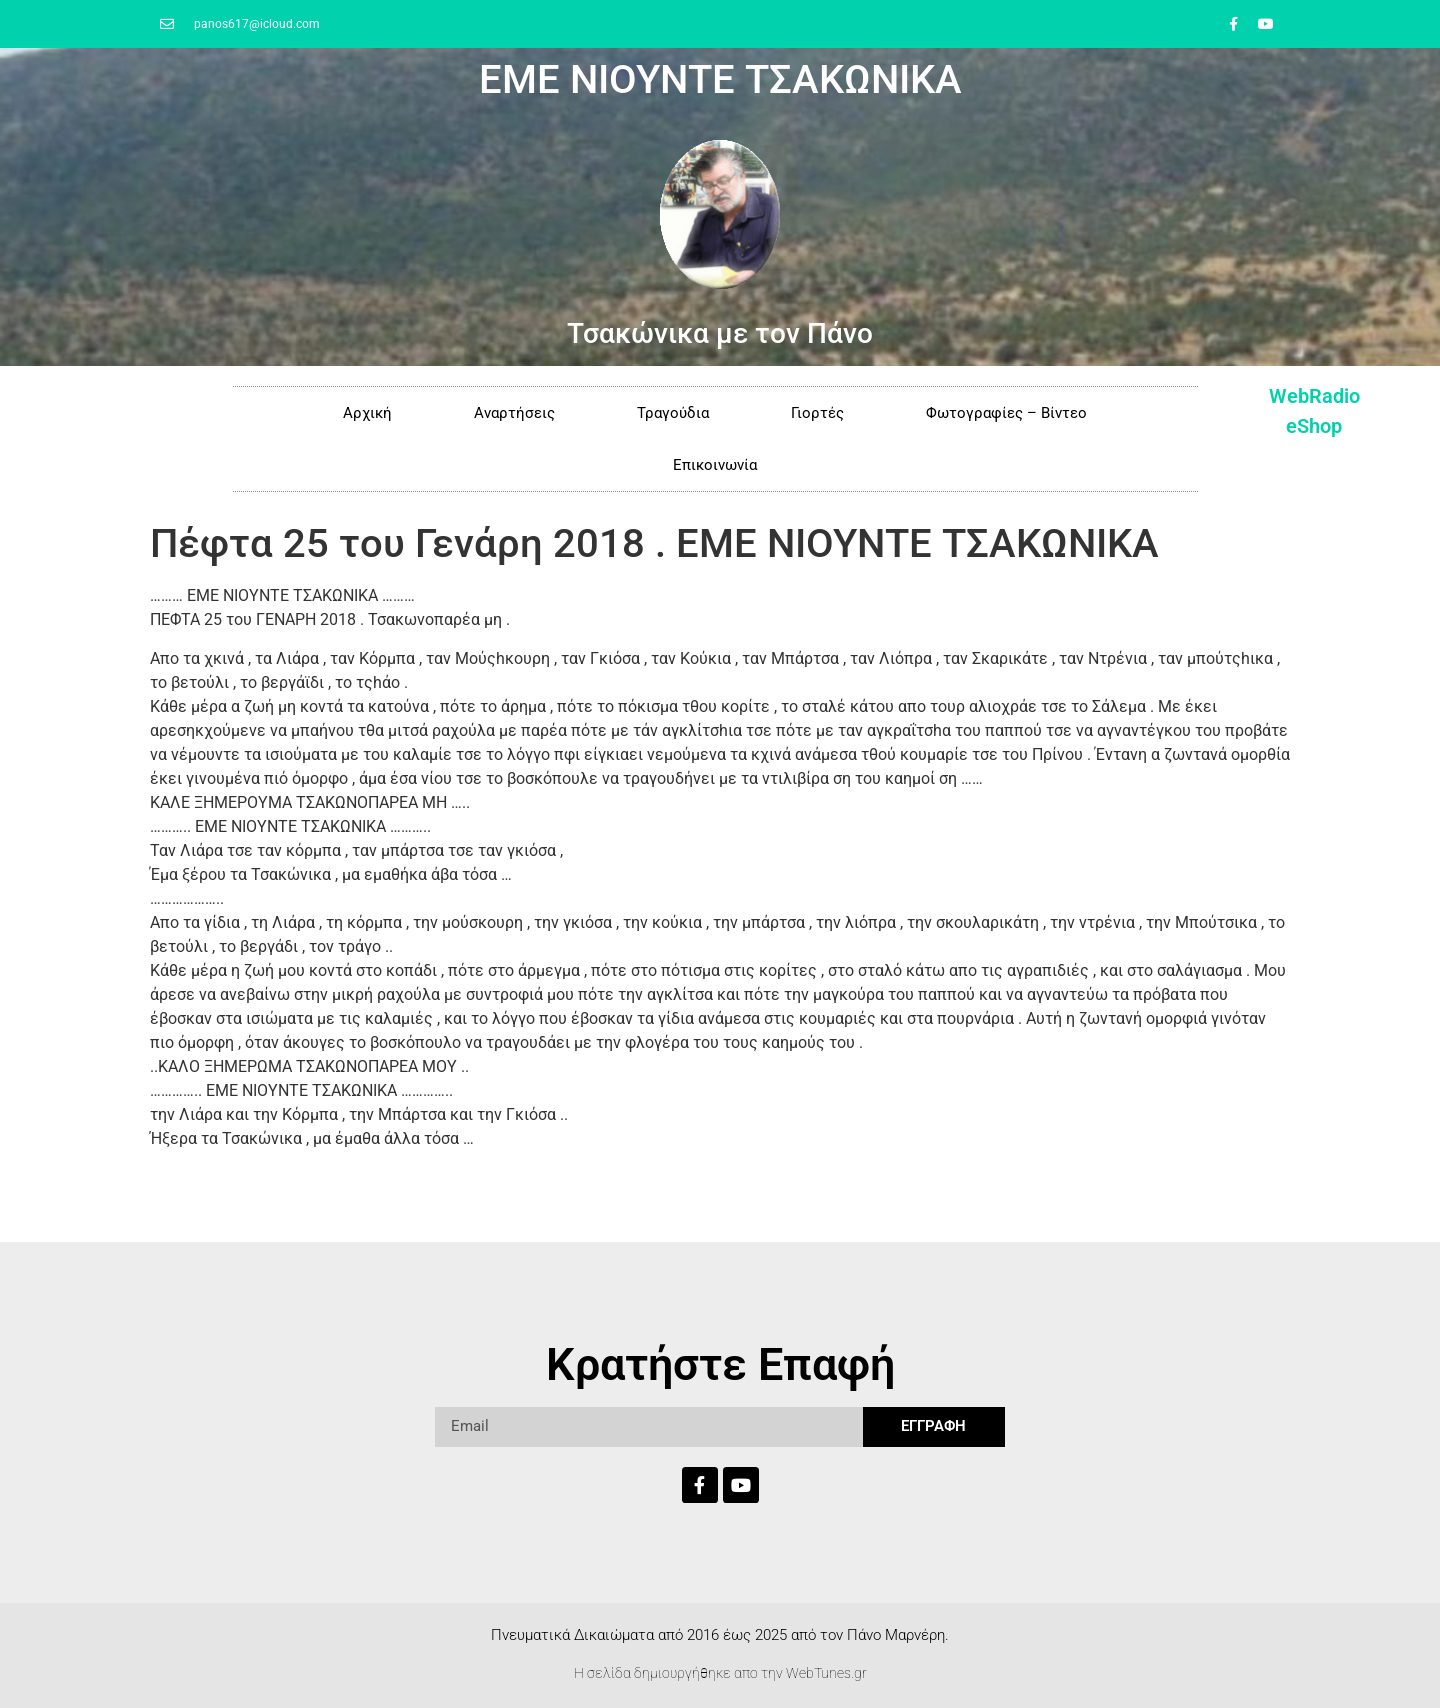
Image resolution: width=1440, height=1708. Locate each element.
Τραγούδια (673, 413)
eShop (1314, 426)
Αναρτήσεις (514, 413)
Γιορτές (817, 413)
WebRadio (1314, 396)
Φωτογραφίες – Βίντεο (1006, 413)
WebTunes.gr (826, 1673)
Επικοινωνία (715, 465)
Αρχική (367, 413)
